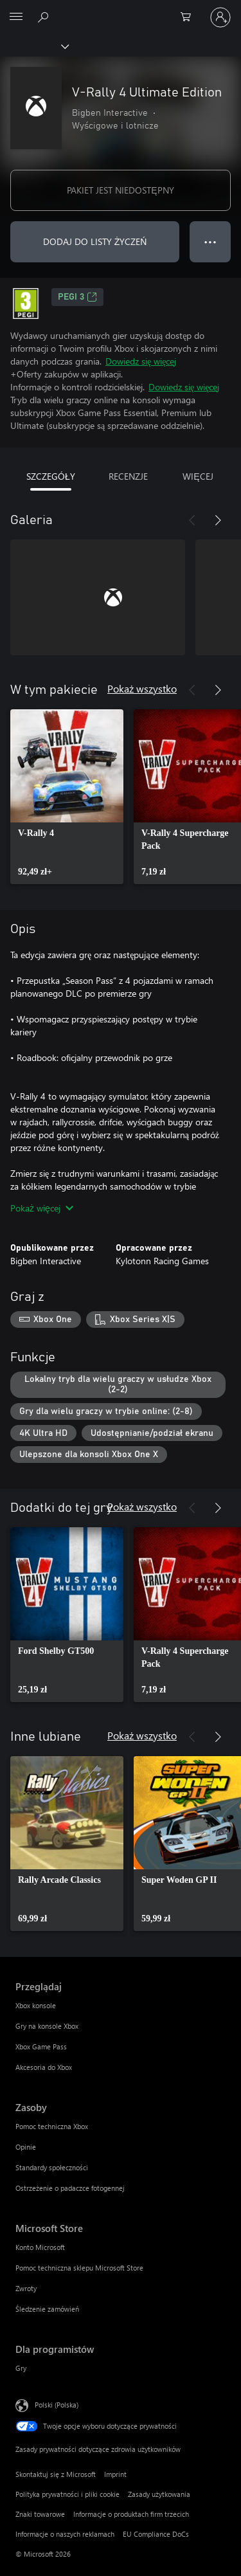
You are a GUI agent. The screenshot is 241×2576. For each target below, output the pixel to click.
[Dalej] (218, 520)
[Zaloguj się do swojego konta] (220, 17)
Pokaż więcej (41, 1208)
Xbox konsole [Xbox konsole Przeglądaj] (35, 2005)
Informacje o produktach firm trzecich (131, 2514)
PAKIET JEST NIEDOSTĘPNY (120, 190)
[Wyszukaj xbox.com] (45, 16)
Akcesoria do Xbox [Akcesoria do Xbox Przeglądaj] (43, 2067)
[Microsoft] (120, 9)
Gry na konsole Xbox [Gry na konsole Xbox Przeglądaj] (46, 2026)
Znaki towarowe (40, 2514)
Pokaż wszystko (142, 688)
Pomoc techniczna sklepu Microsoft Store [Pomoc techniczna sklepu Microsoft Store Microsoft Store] (79, 2267)
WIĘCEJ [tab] (198, 476)
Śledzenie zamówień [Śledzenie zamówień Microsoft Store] (47, 2309)
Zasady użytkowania (159, 2494)
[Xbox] (34, 46)
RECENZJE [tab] (128, 476)
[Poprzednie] (192, 520)
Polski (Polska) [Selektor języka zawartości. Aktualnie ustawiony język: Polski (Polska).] (56, 2404)
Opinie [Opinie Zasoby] (25, 2147)
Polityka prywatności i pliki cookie (67, 2494)
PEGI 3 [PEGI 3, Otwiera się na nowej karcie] (77, 297)
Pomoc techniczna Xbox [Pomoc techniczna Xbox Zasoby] (51, 2126)
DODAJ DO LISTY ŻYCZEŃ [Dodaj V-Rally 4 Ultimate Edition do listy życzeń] (95, 241)
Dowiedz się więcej (140, 361)
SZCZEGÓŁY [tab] (50, 476)
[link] (66, 796)
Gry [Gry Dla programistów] (20, 2368)
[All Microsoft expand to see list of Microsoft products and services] (16, 17)
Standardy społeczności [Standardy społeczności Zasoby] (51, 2167)
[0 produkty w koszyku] (189, 17)
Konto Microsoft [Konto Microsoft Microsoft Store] (40, 2247)
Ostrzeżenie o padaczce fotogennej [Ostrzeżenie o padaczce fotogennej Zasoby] (70, 2188)
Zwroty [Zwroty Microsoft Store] (26, 2288)
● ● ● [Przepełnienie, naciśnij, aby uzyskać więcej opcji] (210, 241)
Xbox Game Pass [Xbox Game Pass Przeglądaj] (41, 2046)
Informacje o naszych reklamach (64, 2534)
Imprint (115, 2474)
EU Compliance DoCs (156, 2534)
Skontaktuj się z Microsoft (55, 2474)
